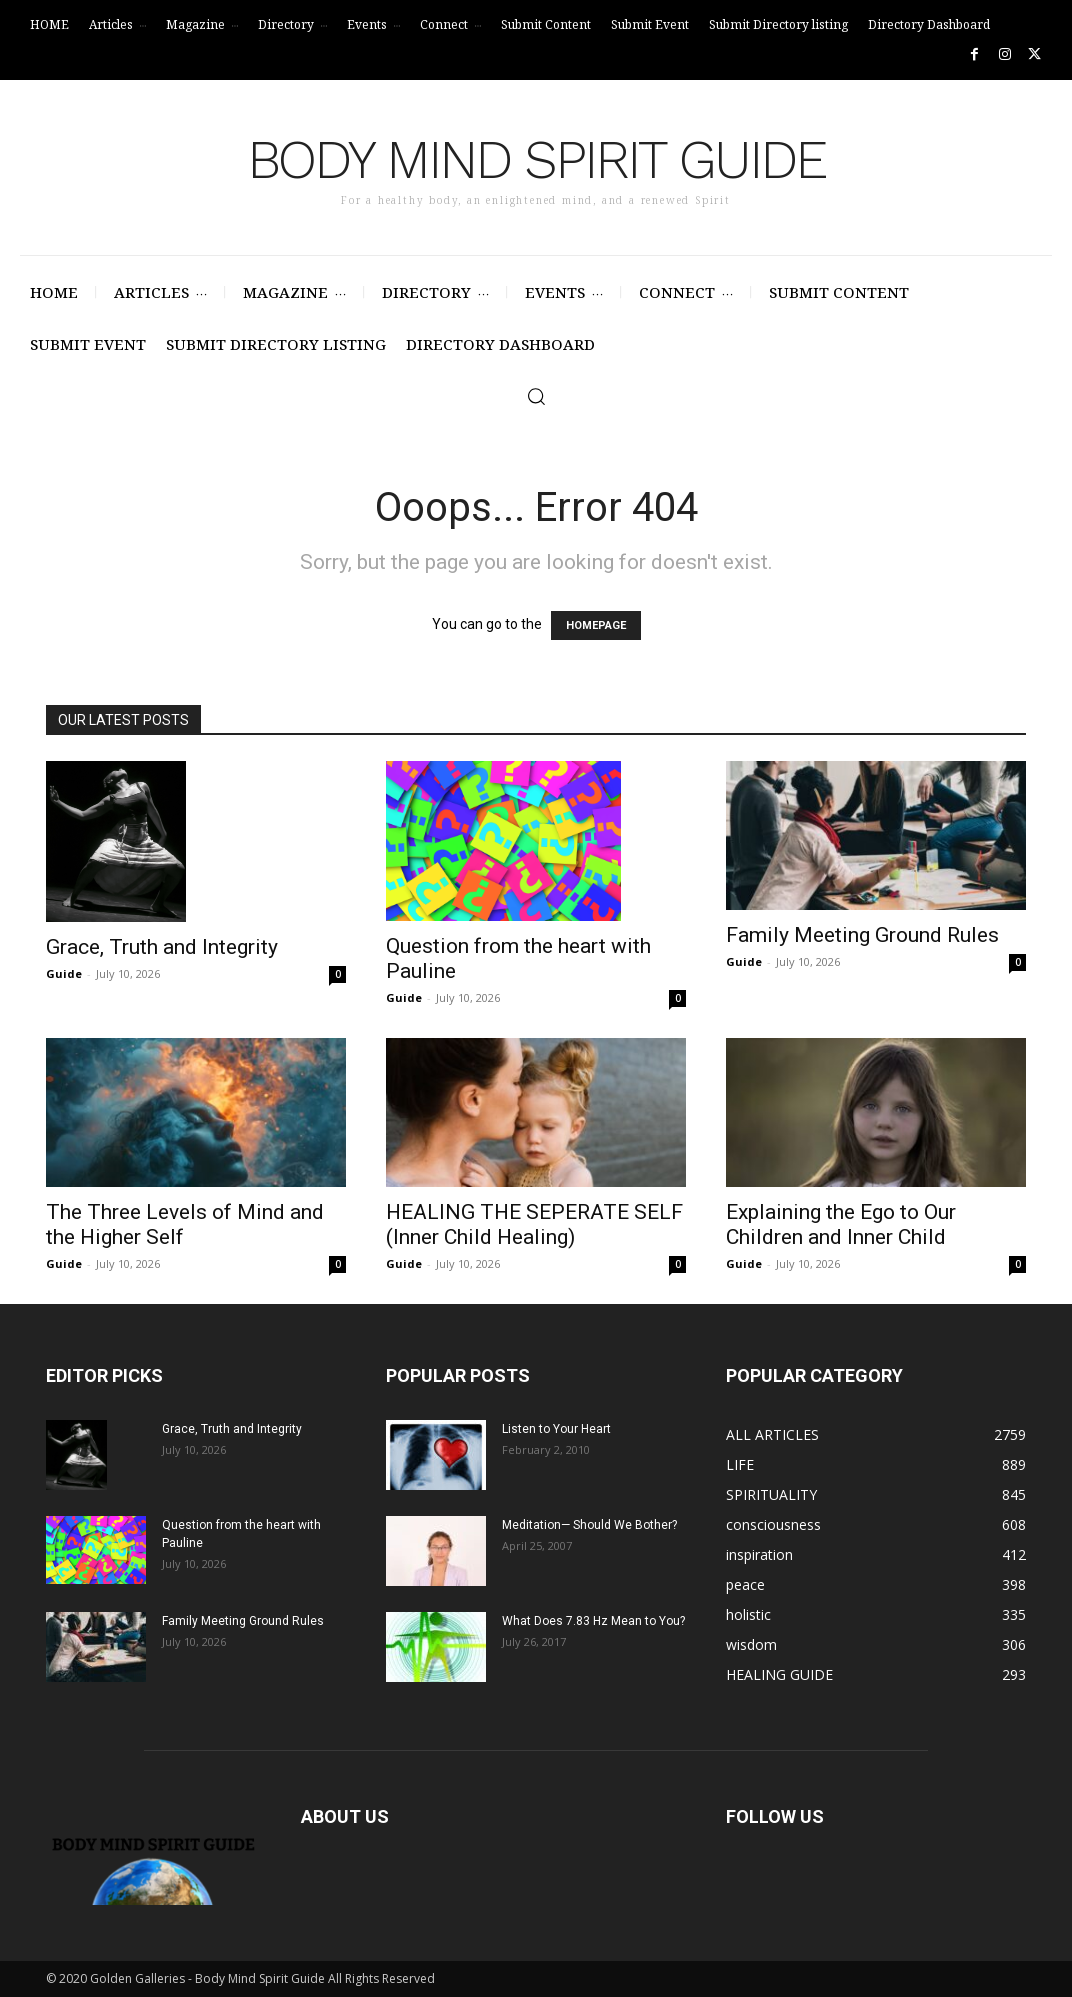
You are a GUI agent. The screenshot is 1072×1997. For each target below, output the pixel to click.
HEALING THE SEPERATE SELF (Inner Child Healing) (534, 1224)
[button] (536, 396)
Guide (64, 973)
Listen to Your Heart (556, 1429)
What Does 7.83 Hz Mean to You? (593, 1621)
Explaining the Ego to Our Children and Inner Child (841, 1224)
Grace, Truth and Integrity (162, 947)
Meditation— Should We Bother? (589, 1525)
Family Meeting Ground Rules (862, 935)
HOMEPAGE (596, 625)
